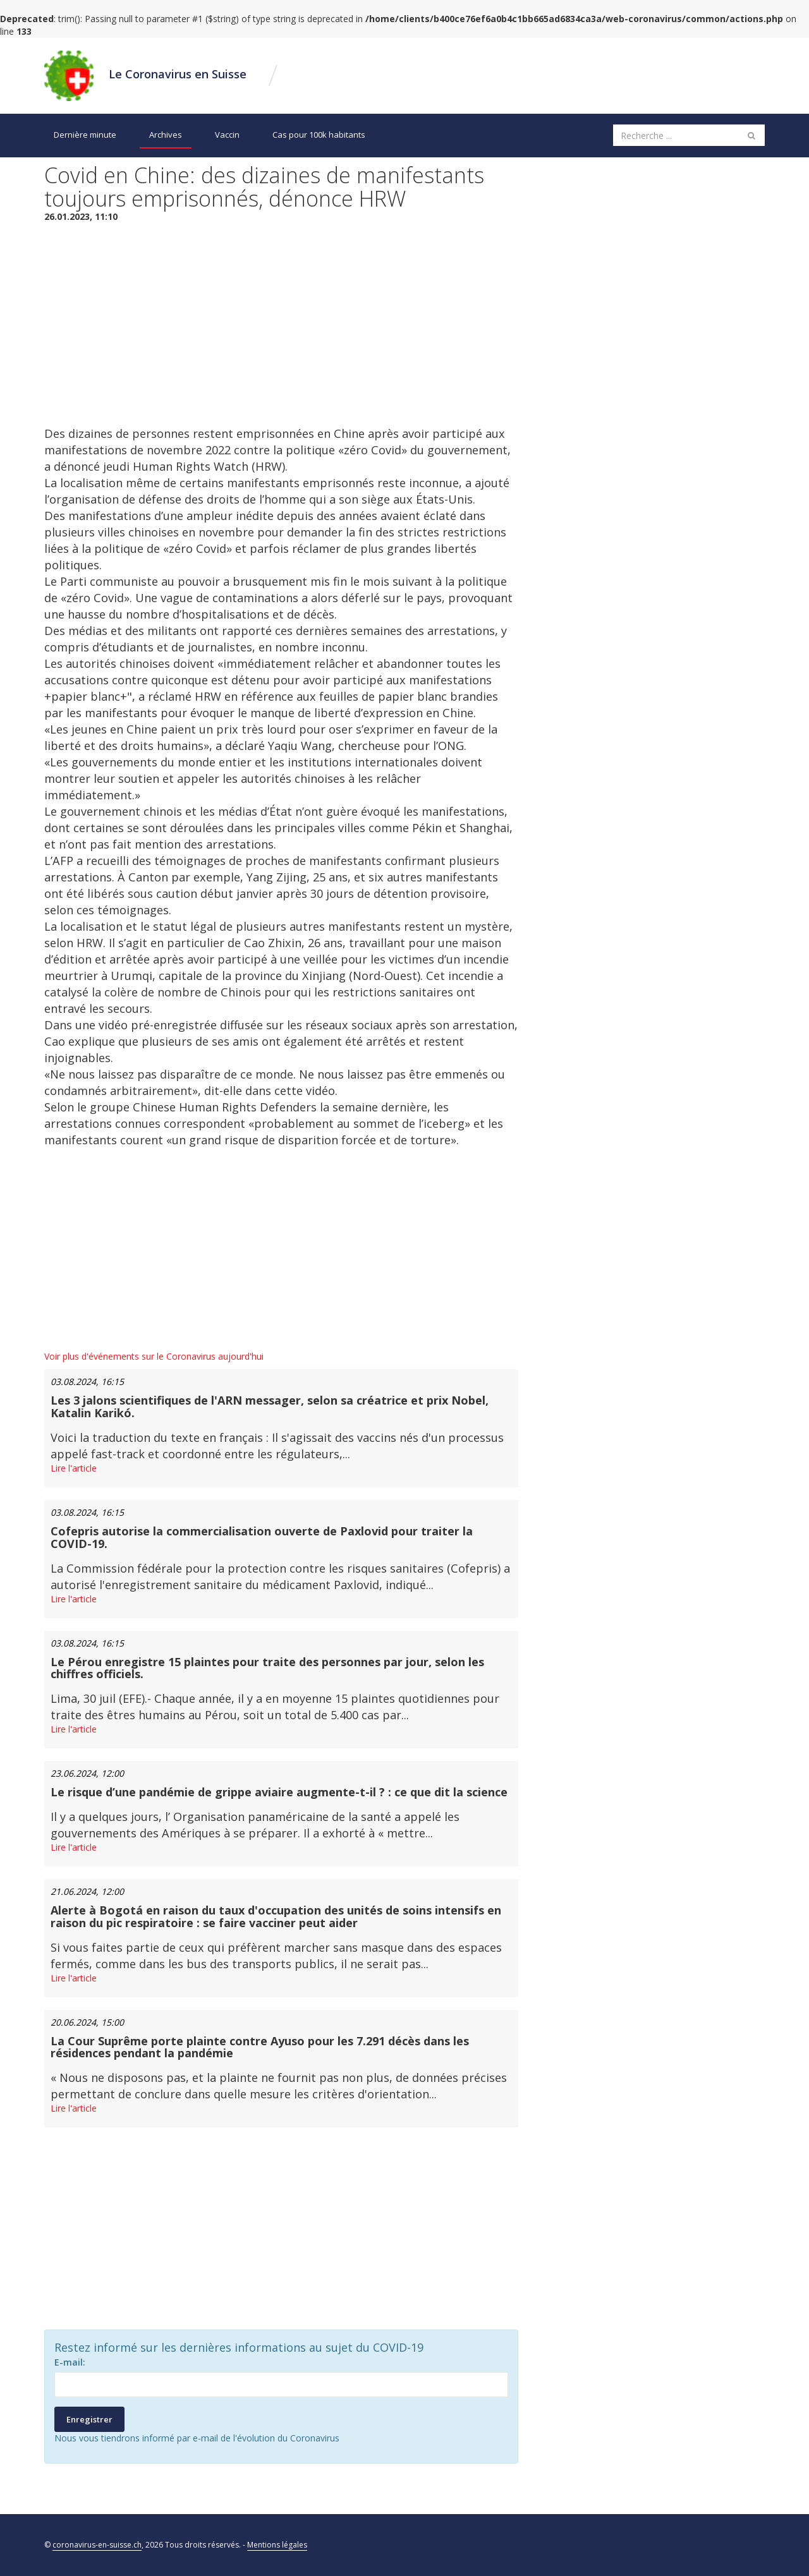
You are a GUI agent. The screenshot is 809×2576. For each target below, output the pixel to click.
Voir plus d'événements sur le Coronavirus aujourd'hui (154, 1356)
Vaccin (227, 134)
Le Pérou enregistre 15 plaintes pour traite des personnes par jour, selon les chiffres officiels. (267, 1668)
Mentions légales (277, 2544)
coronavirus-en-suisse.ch (97, 2544)
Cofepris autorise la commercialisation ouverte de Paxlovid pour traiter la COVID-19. (262, 1537)
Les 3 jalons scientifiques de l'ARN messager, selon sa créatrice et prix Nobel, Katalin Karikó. (270, 1406)
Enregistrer (89, 2419)
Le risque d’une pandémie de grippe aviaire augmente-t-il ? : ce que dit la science (279, 1791)
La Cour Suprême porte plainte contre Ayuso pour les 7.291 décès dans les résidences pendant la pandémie (260, 2047)
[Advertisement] (281, 324)
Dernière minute (85, 134)
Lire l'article (74, 1468)
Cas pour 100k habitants (318, 134)
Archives (165, 134)
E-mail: (69, 2362)
